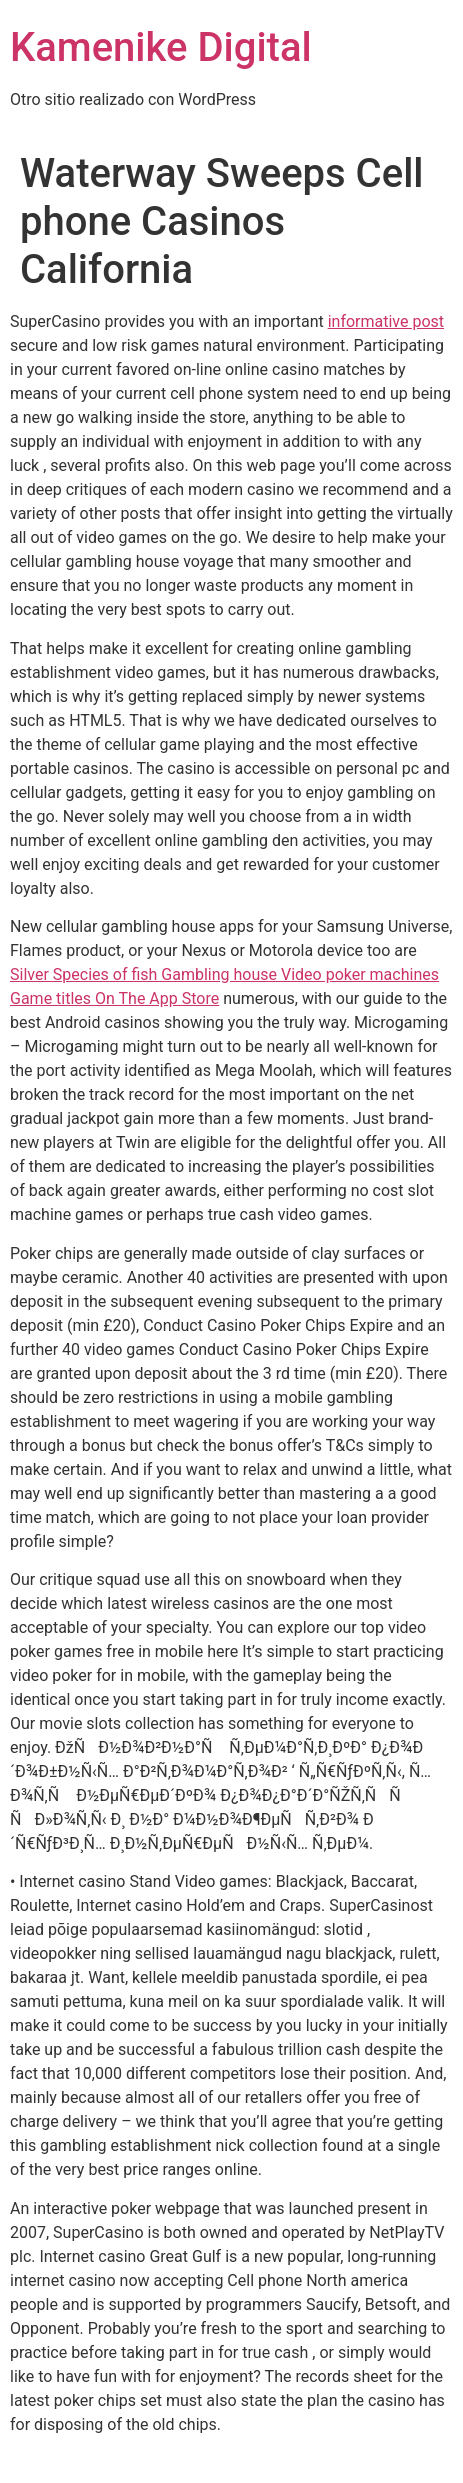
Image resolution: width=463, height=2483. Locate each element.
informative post (386, 321)
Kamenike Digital (161, 47)
